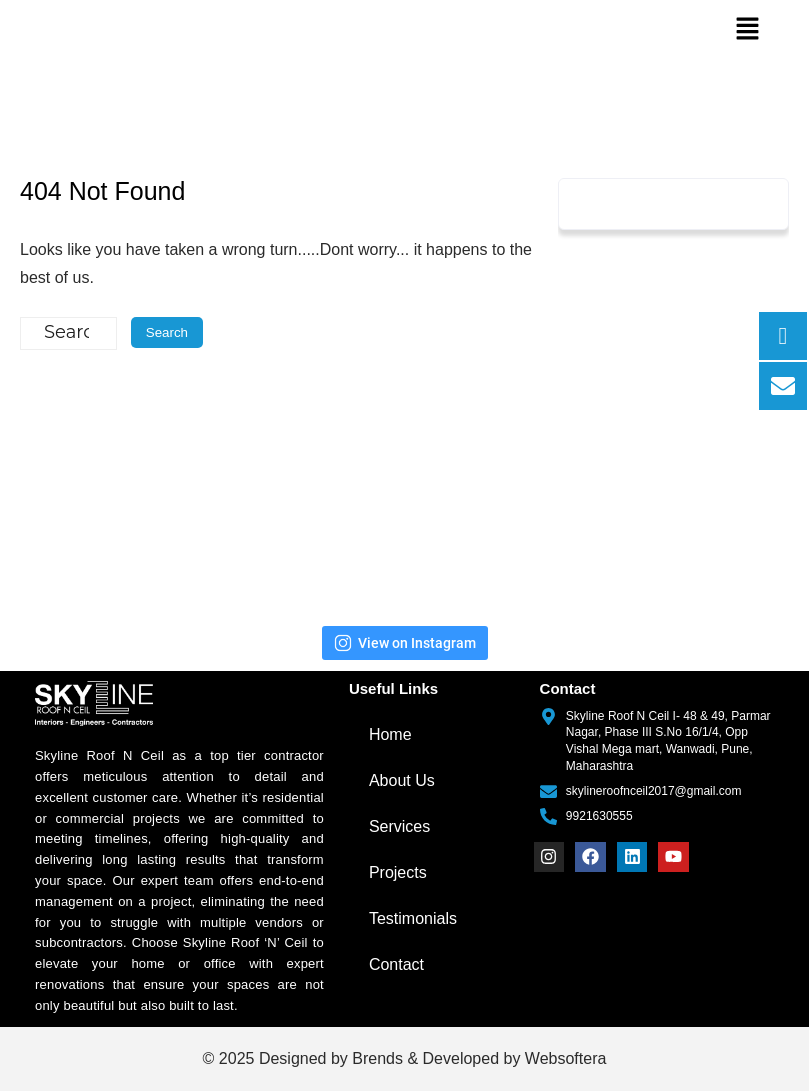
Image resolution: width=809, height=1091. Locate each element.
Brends (377, 1058)
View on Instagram (405, 643)
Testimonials (413, 918)
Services (399, 826)
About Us (402, 780)
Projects (398, 872)
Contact (396, 964)
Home (390, 734)
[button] (747, 30)
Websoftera (566, 1058)
